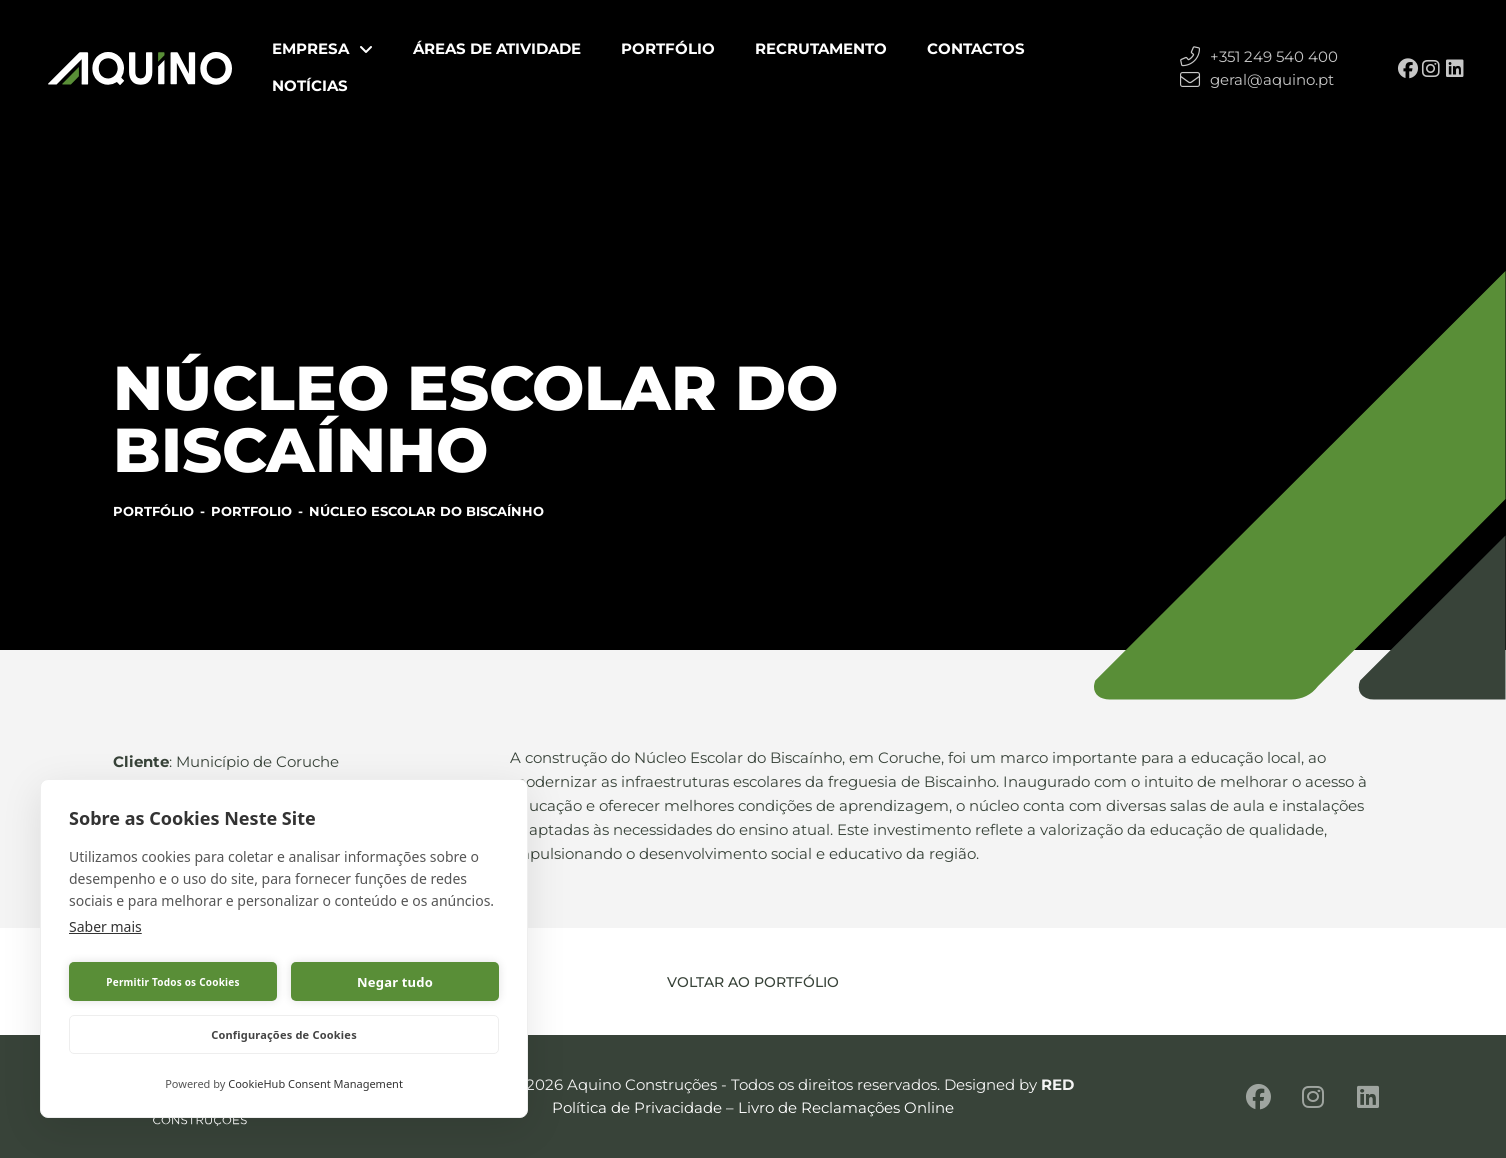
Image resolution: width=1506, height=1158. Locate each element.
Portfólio (153, 511)
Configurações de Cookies (284, 1034)
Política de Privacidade (637, 1107)
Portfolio (251, 511)
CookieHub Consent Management (315, 1083)
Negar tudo (395, 982)
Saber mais (105, 926)
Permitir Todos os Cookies (172, 982)
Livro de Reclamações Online (846, 1107)
